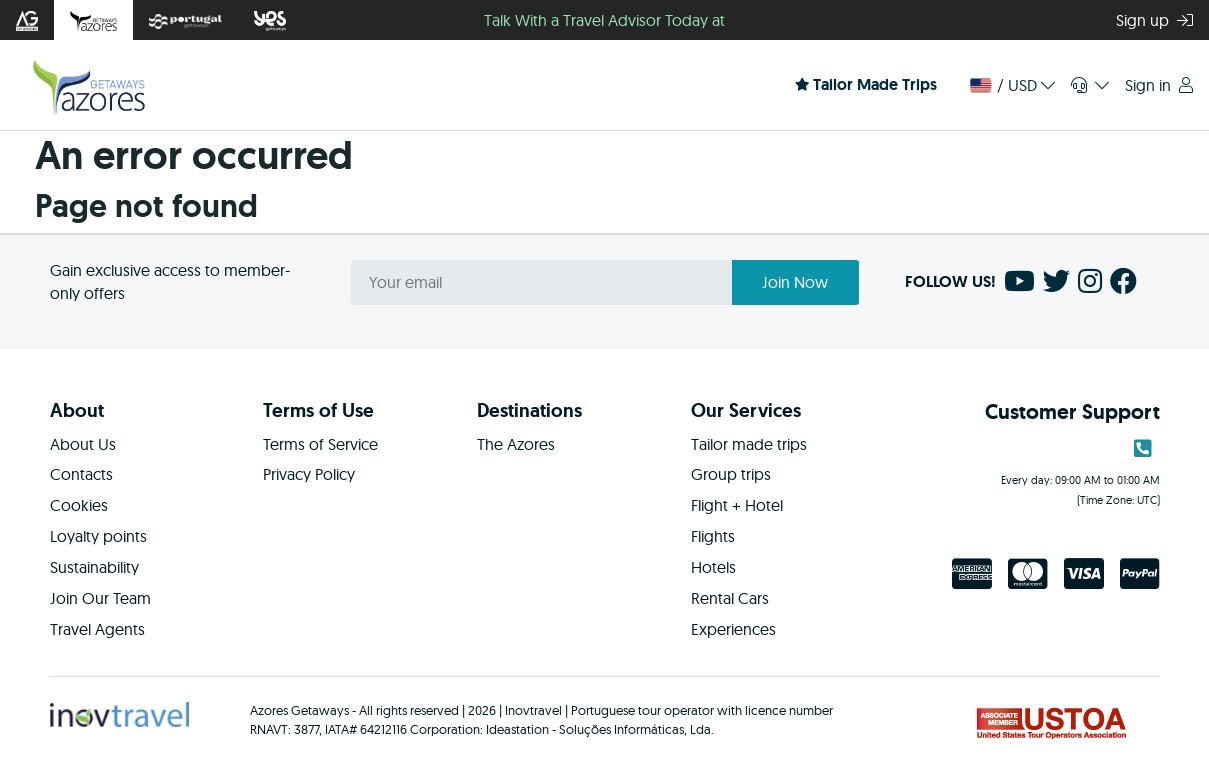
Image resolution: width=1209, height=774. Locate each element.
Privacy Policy (309, 474)
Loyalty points (98, 536)
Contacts (81, 474)
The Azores (516, 444)
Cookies (79, 505)
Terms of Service (320, 444)
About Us (83, 444)
